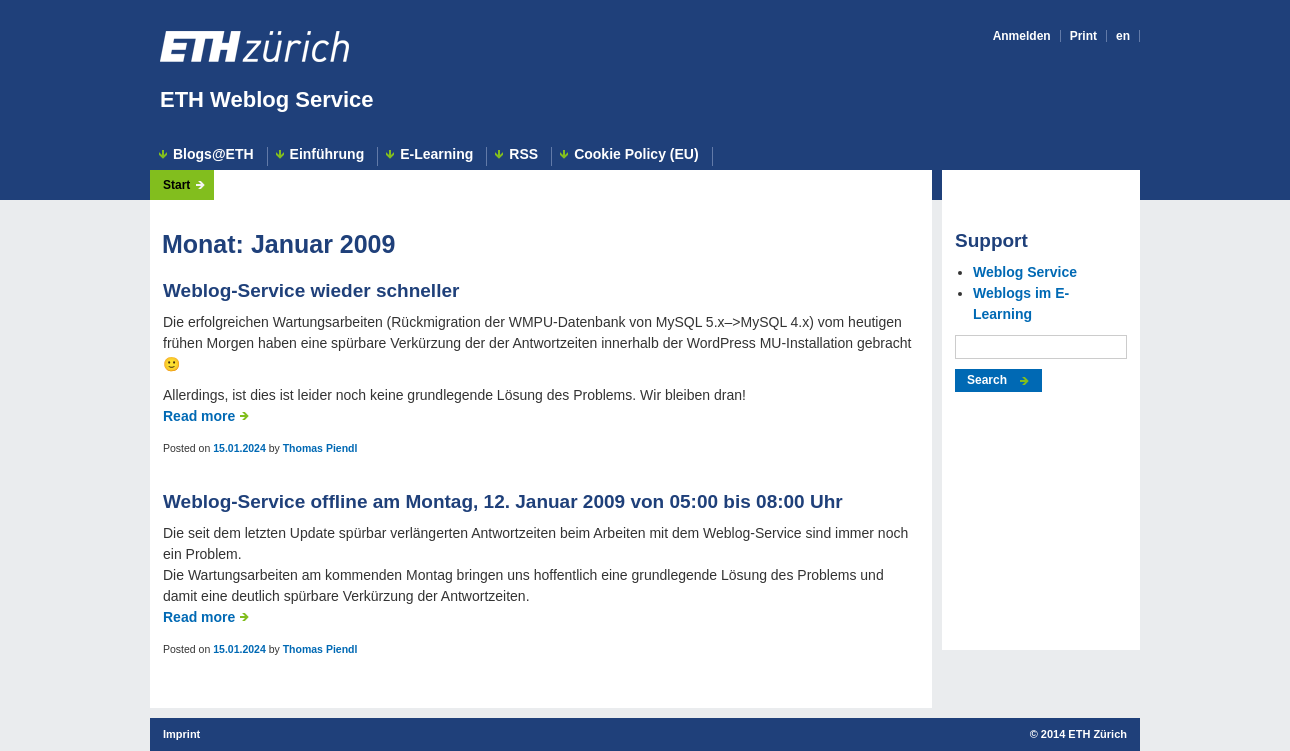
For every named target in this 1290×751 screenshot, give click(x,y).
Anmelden (1022, 36)
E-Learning (436, 154)
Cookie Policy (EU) (636, 154)
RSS (523, 154)
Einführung (327, 154)
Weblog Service (1025, 272)
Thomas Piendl (320, 448)
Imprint (181, 734)
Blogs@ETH (213, 154)
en (1123, 36)
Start (176, 185)
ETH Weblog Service (267, 99)
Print (1083, 36)
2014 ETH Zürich (1084, 734)
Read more (199, 416)
